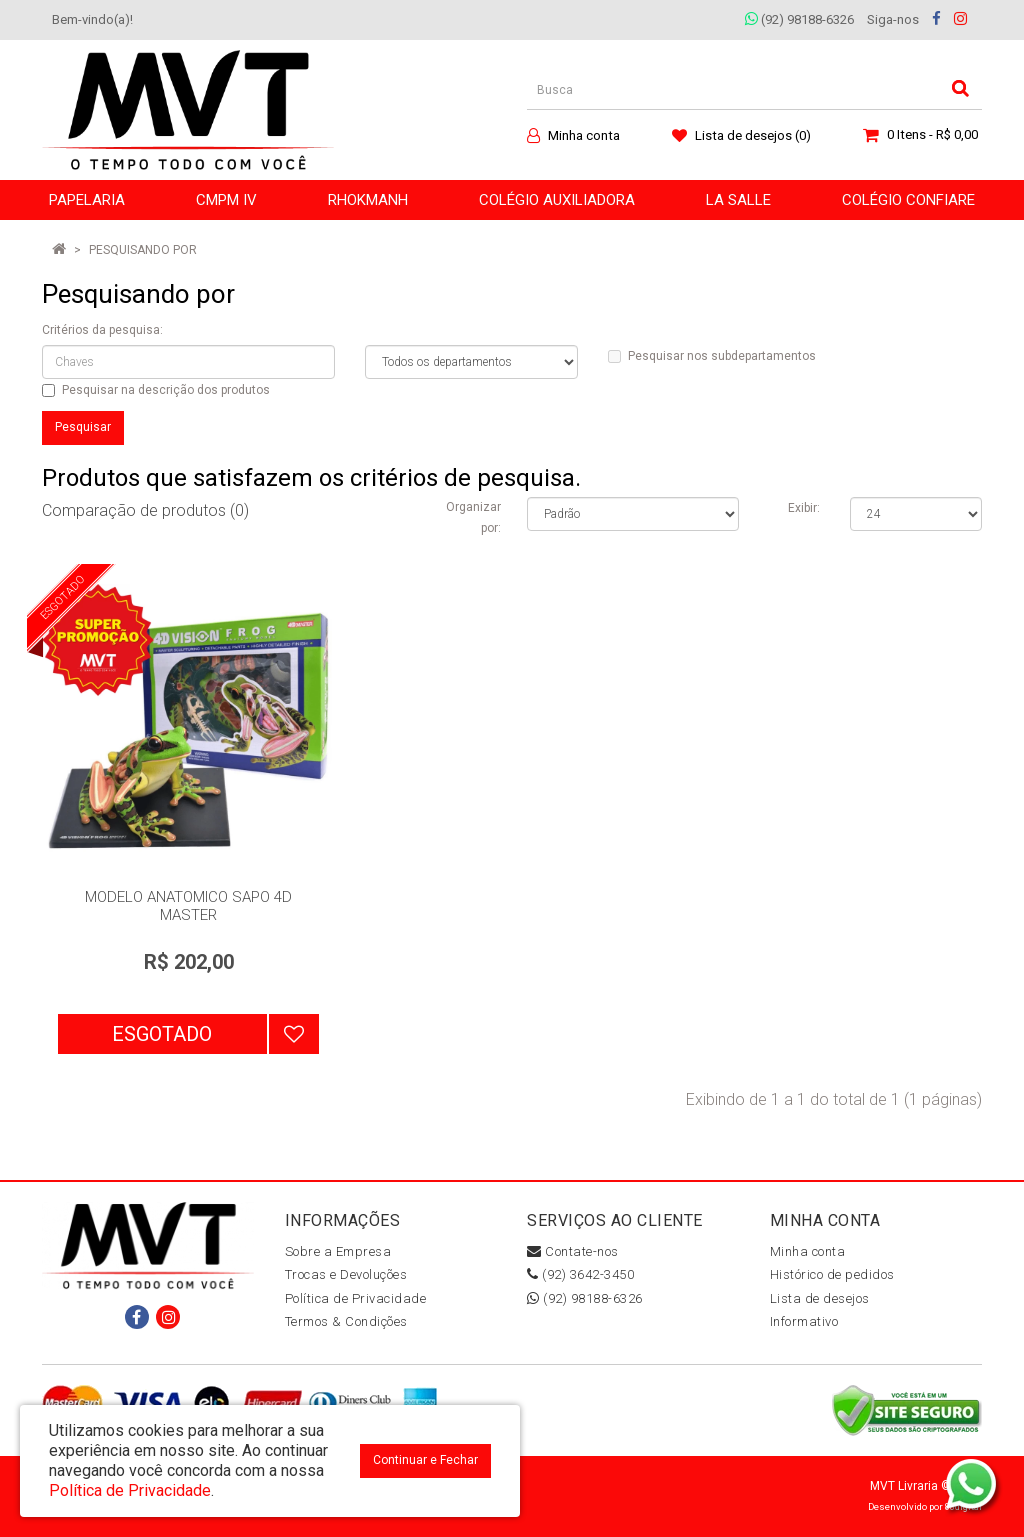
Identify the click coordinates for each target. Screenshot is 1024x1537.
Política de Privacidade (356, 1298)
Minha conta (808, 1251)
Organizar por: (473, 517)
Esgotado (162, 1034)
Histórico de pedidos (832, 1274)
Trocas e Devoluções (346, 1274)
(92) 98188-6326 (799, 19)
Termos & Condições (346, 1321)
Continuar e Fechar (425, 1460)
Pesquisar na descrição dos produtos (156, 390)
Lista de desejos (820, 1298)
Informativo (804, 1321)
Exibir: (804, 508)
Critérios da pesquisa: (102, 330)
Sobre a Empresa (338, 1251)
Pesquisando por (143, 250)
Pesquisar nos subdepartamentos (712, 356)
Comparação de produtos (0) (145, 510)
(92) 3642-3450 (580, 1274)
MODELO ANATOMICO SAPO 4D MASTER (188, 906)
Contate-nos (573, 1251)
